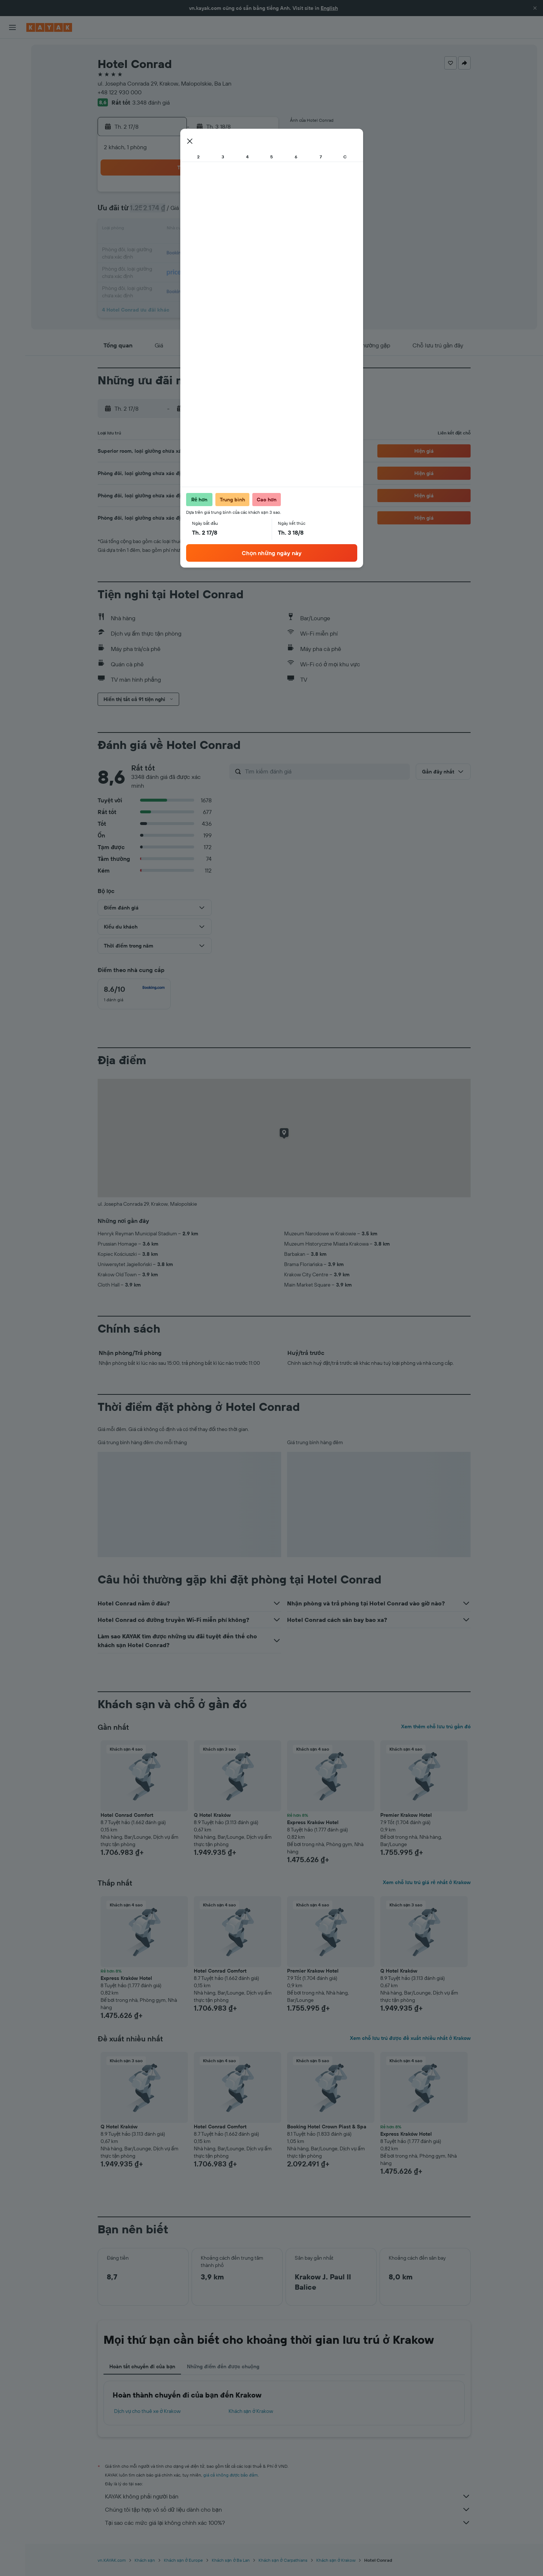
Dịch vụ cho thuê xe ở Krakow (147, 2411)
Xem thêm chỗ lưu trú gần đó (436, 1726)
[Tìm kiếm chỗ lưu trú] (12, 65)
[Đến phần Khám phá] (12, 101)
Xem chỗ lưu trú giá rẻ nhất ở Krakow (427, 1882)
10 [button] (154, 229)
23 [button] (259, 247)
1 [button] (242, 194)
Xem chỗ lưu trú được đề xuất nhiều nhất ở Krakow (410, 2038)
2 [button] (259, 194)
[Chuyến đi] (12, 153)
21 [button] (224, 247)
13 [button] (207, 229)
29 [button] (241, 264)
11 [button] (171, 229)
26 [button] (189, 264)
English (329, 8)
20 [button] (206, 247)
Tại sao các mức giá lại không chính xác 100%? (288, 2522)
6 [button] (206, 212)
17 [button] (154, 247)
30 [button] (259, 264)
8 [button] (242, 212)
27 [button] (207, 264)
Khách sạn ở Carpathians (283, 2560)
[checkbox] (134, 994)
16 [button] (259, 229)
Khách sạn (145, 2560)
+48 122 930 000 (120, 92)
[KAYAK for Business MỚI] (12, 132)
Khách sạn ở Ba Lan (231, 2560)
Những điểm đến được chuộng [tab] (223, 2366)
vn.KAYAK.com (112, 2560)
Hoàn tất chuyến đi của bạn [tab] (142, 2366)
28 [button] (224, 264)
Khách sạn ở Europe (183, 2560)
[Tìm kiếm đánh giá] (326, 771)
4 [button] (171, 212)
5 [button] (189, 212)
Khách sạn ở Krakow (251, 2411)
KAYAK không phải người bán (288, 2496)
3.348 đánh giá (151, 102)
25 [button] (171, 264)
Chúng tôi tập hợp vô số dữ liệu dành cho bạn (288, 2509)
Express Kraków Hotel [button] (313, 1822)
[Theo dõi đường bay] (12, 116)
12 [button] (189, 229)
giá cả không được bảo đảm (230, 2475)
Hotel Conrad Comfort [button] (127, 1815)
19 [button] (189, 247)
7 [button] (224, 212)
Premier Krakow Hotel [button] (406, 1815)
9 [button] (259, 212)
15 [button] (242, 229)
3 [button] (154, 212)
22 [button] (241, 247)
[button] (535, 8)
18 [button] (171, 247)
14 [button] (224, 229)
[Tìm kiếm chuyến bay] (12, 49)
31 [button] (154, 282)
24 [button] (154, 264)
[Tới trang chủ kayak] (49, 27)
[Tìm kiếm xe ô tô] (12, 80)
